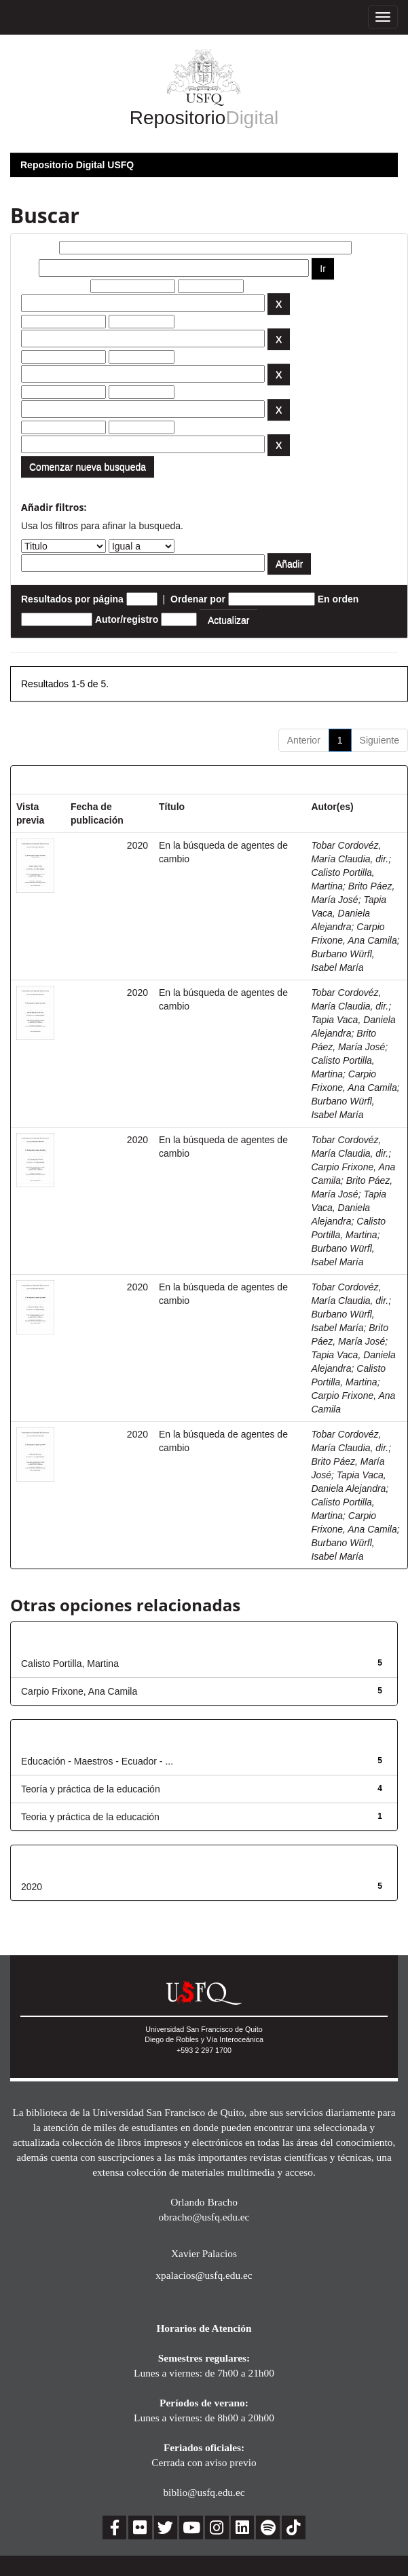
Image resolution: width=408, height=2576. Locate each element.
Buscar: (38, 247)
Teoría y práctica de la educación (90, 1789)
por (29, 268)
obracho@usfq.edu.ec (204, 2217)
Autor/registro (126, 619)
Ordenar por (197, 599)
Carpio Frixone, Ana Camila (79, 1691)
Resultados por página (72, 599)
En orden (338, 599)
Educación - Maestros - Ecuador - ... (97, 1761)
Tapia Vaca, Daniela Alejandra (348, 913)
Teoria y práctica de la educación (90, 1816)
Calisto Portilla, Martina (70, 1663)
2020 (31, 1886)
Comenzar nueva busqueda (87, 466)
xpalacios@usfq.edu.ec (203, 2275)
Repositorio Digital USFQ (77, 164)
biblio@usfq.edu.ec (203, 2492)
